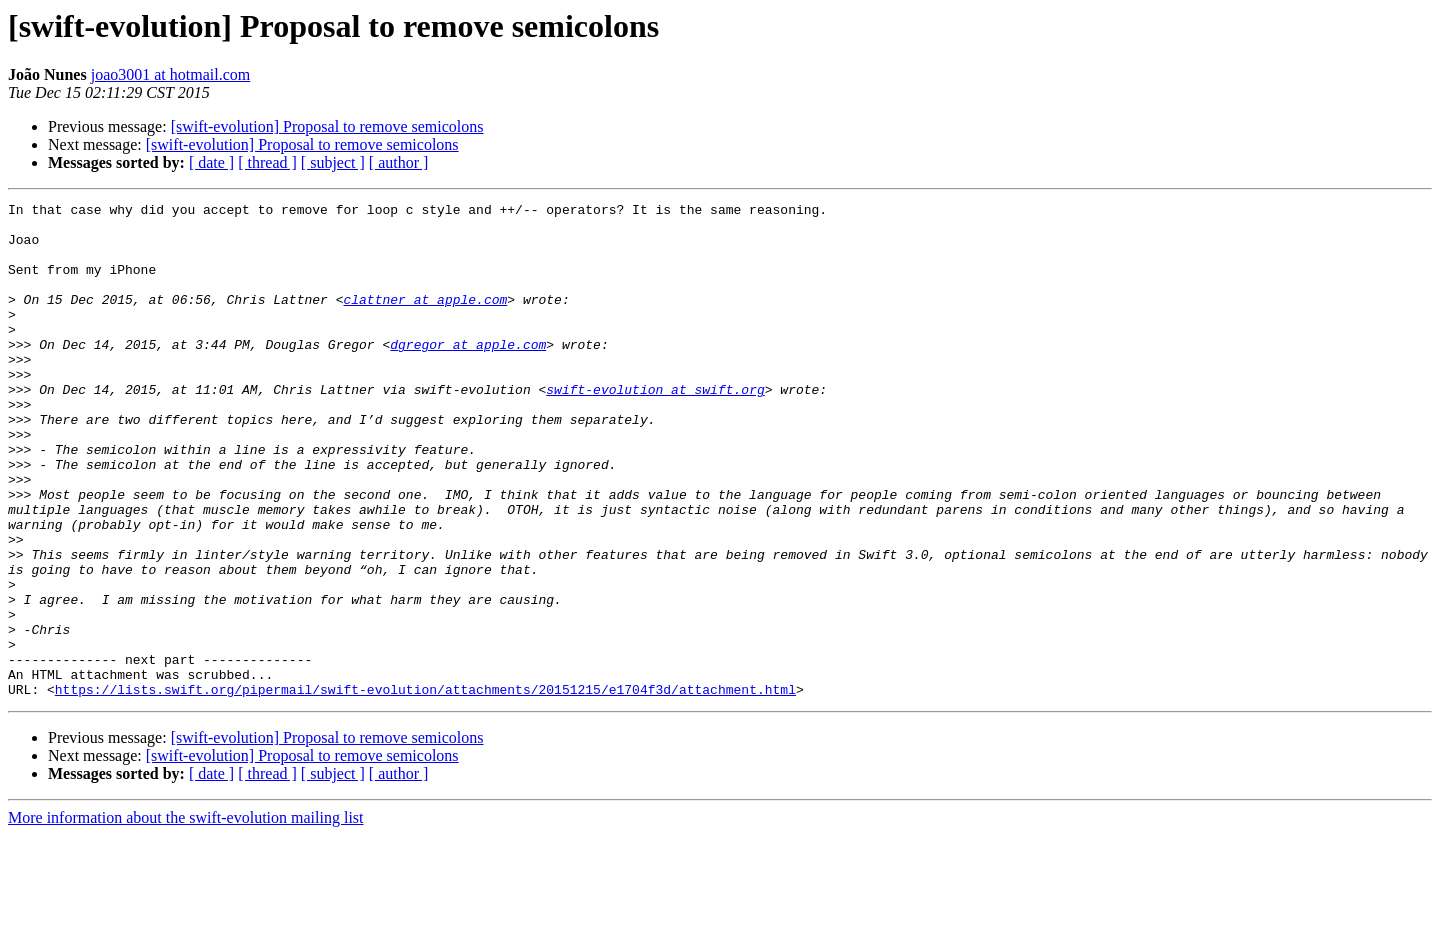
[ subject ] (333, 162)
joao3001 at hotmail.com (171, 74)
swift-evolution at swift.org (655, 428)
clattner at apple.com (425, 320)
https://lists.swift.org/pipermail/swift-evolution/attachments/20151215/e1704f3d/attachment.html (425, 788)
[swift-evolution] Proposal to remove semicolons (327, 126)
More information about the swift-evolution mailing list (186, 916)
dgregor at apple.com (468, 374)
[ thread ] (267, 162)
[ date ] (211, 162)
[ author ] (399, 162)
